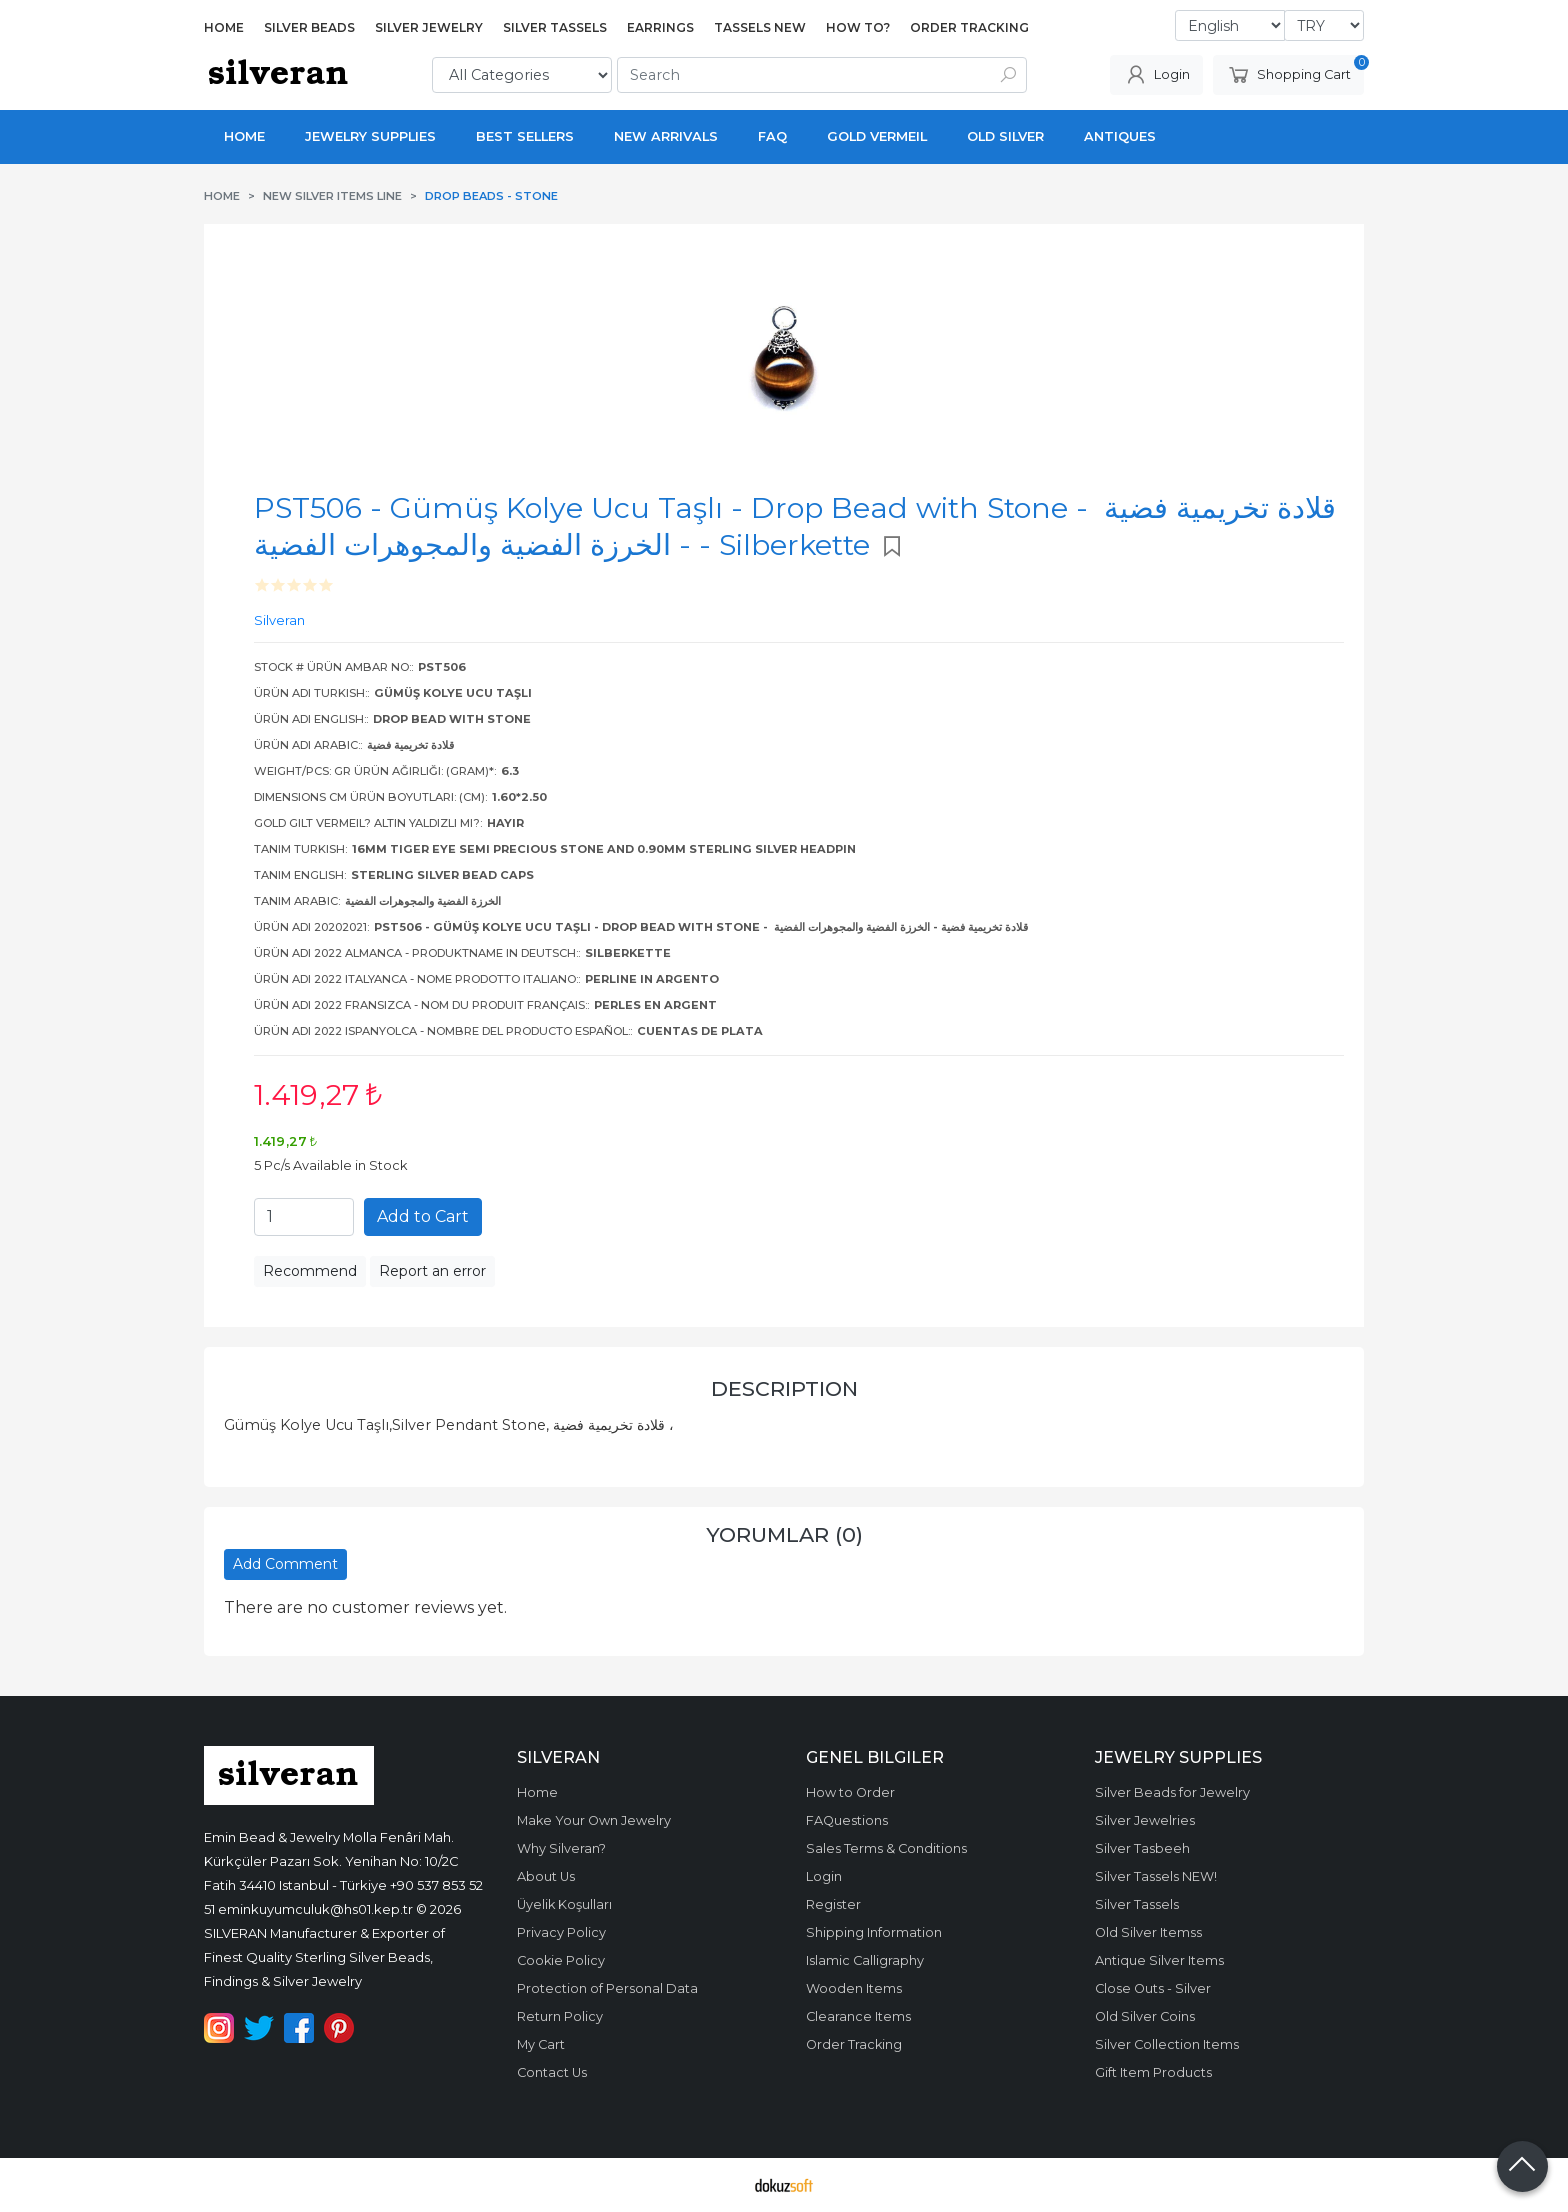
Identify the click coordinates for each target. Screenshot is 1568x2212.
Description (784, 1388)
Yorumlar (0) (784, 1534)
